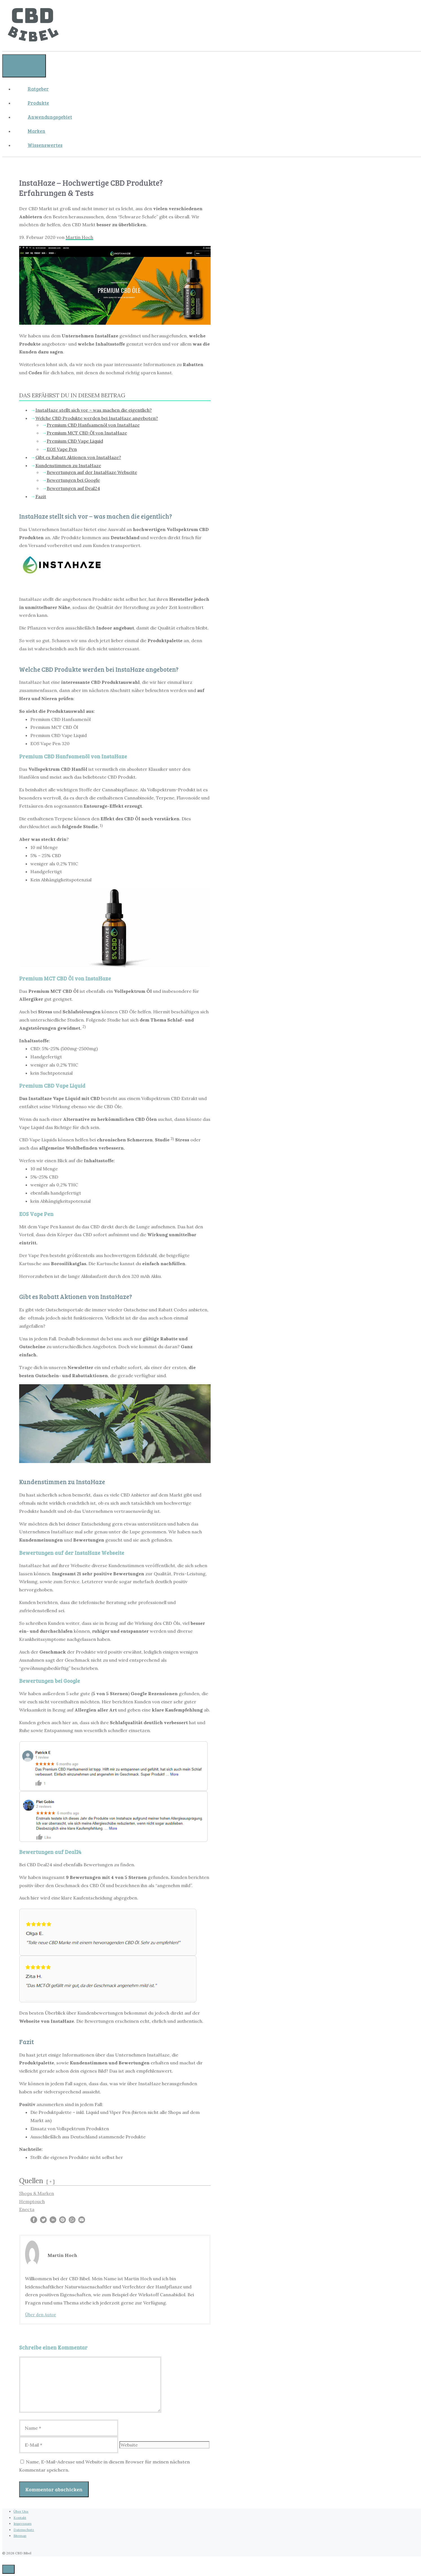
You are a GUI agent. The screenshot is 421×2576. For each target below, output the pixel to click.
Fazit (40, 496)
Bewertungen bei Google (73, 480)
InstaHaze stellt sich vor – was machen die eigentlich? (93, 410)
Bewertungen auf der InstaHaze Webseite (92, 472)
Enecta (26, 2209)
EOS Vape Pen (62, 449)
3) (172, 1138)
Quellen (31, 2181)
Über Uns (21, 2511)
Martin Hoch (79, 237)
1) (101, 825)
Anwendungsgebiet (50, 117)
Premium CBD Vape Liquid (75, 441)
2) (84, 1027)
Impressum (23, 2523)
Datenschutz (24, 2530)
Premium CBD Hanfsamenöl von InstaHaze (93, 425)
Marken (36, 131)
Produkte (38, 103)
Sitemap (20, 2536)
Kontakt (20, 2517)
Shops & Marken (36, 2193)
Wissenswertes (45, 145)
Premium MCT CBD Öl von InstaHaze (87, 433)
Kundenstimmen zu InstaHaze (68, 465)
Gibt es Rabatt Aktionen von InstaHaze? (78, 457)
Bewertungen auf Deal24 (73, 488)
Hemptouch (32, 2201)
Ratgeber (38, 89)
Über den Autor (40, 2314)
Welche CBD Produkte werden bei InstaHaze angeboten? (96, 418)
